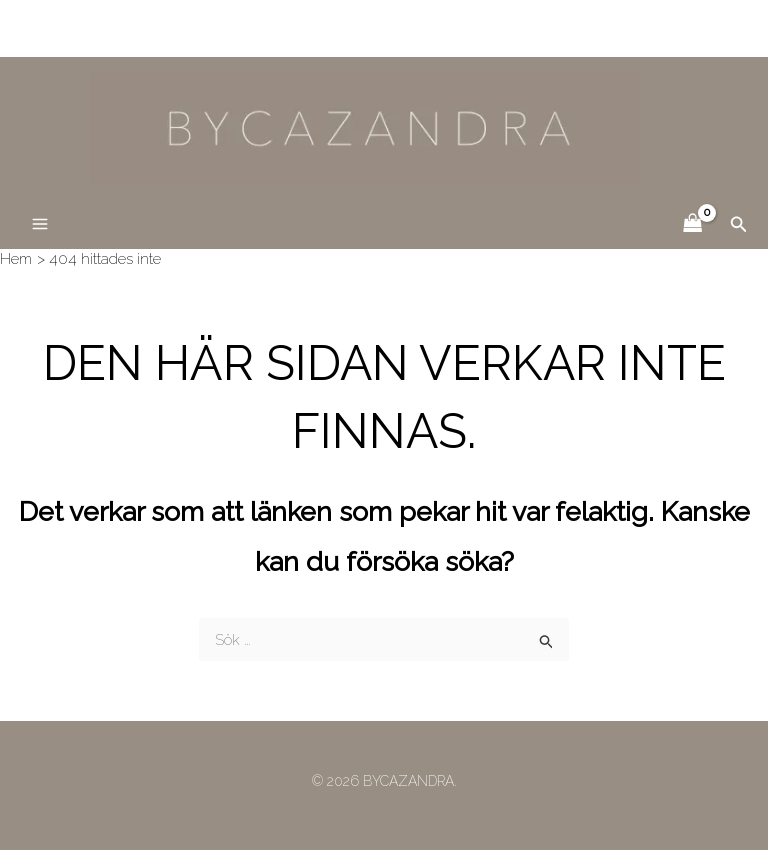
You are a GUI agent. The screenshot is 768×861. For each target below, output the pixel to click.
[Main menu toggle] (39, 235)
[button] (739, 235)
